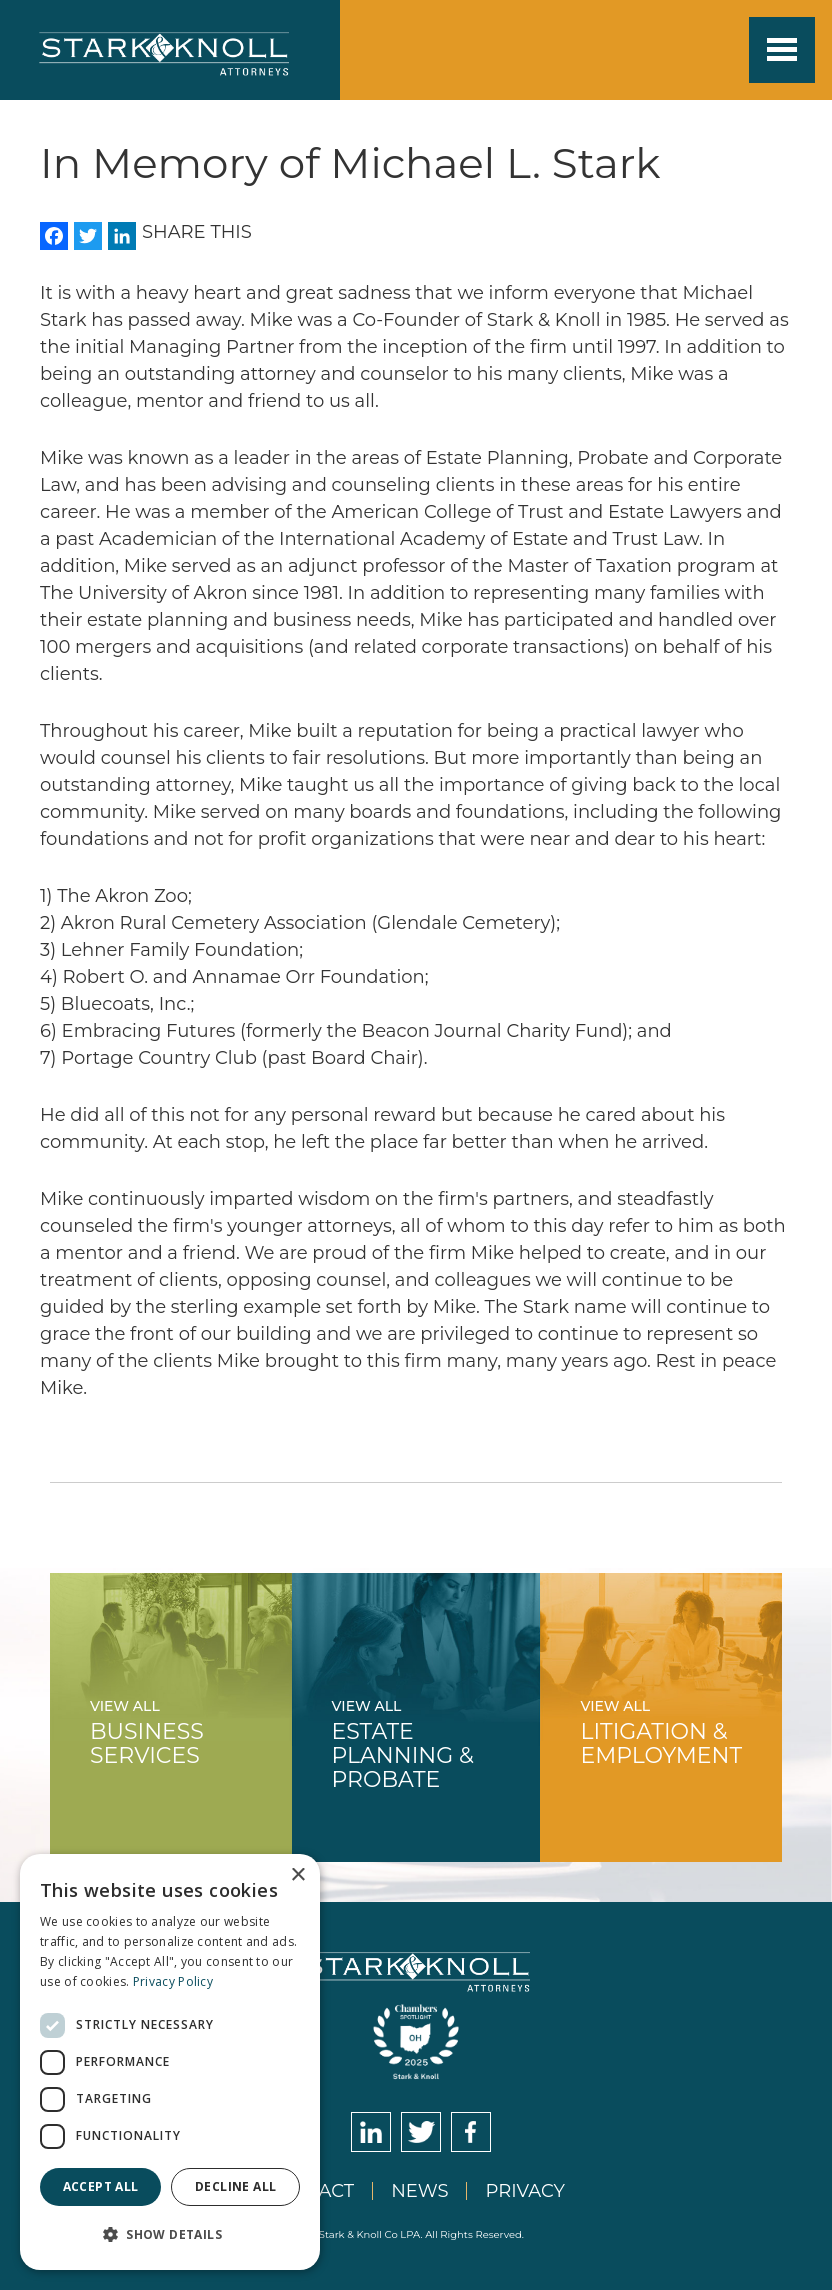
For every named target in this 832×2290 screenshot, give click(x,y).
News (419, 2191)
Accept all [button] (101, 2186)
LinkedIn (371, 2132)
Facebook (471, 2132)
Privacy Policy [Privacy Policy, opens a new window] (173, 1981)
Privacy (525, 2191)
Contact (310, 2191)
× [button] (297, 1875)
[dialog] (170, 2062)
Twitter (421, 2132)
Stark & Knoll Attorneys (416, 1972)
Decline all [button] (235, 2186)
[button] (170, 2234)
